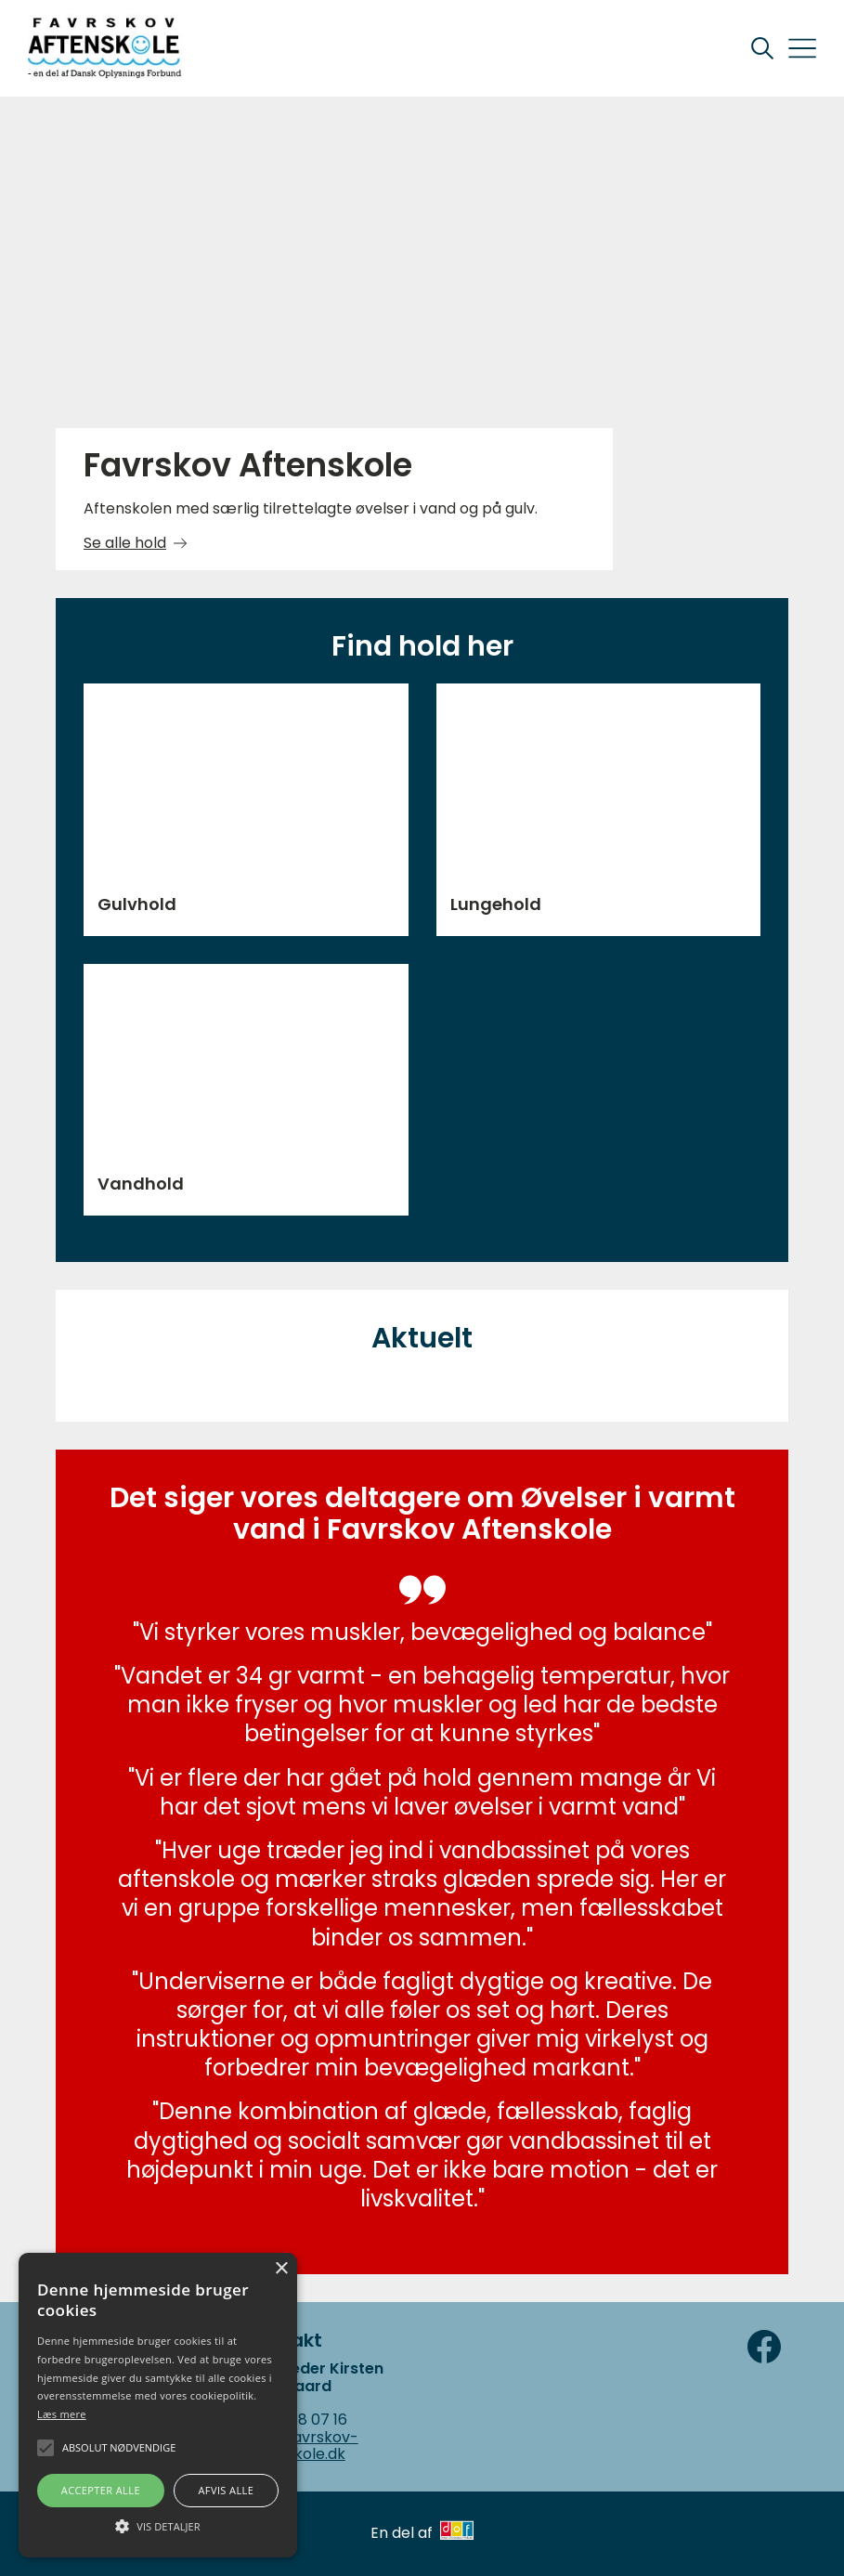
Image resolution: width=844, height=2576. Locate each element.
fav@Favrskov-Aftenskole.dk (302, 2445)
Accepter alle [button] (100, 2490)
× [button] (281, 2269)
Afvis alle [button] (225, 2490)
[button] (158, 2525)
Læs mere (61, 2414)
